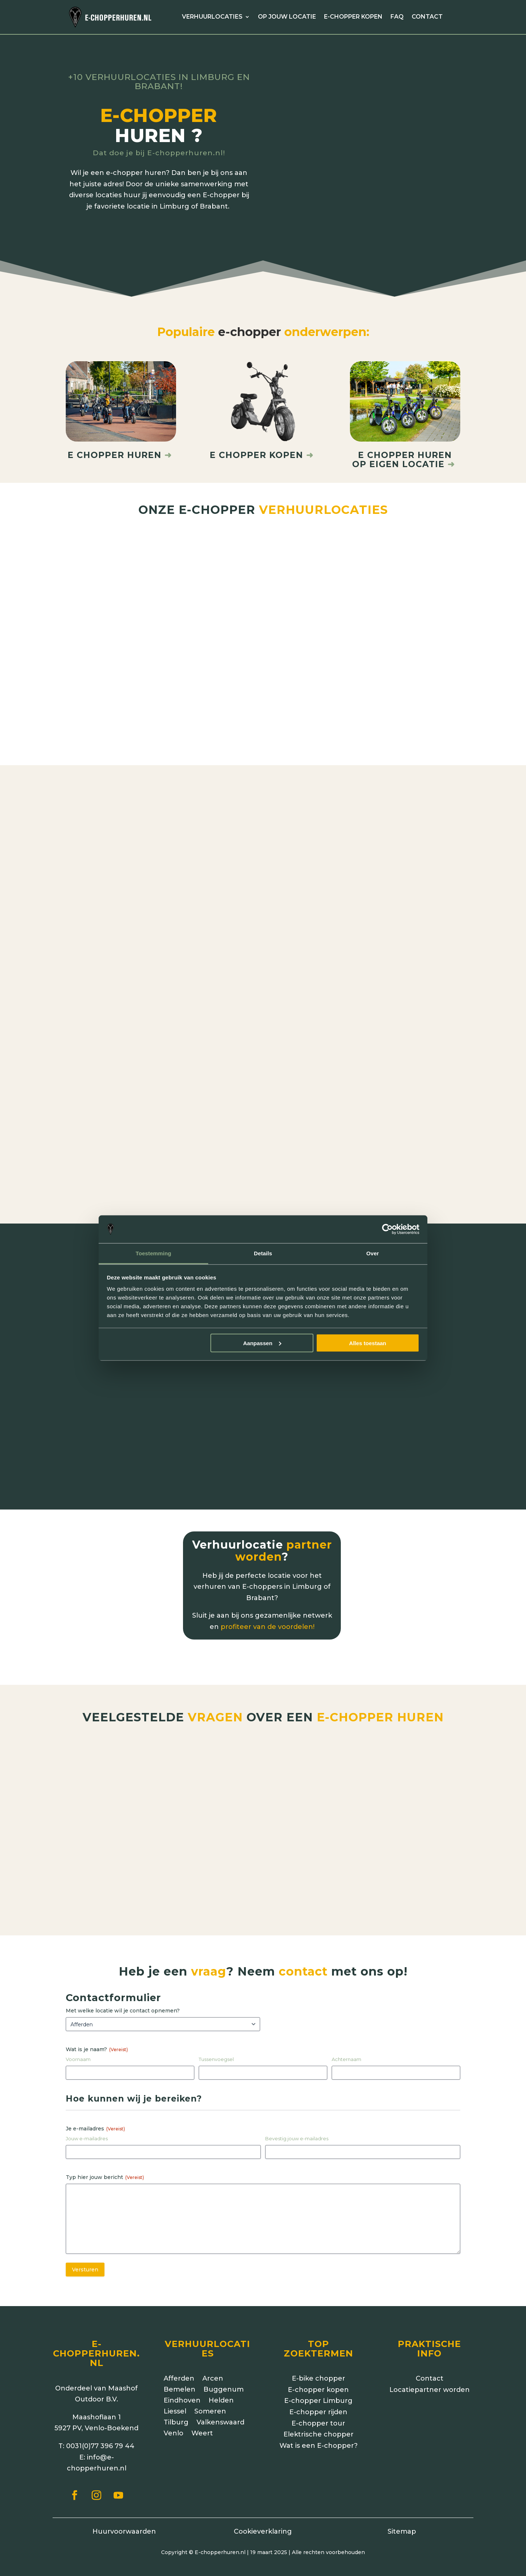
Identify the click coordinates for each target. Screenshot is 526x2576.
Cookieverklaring (263, 2520)
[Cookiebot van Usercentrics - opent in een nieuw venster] (387, 1229)
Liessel (175, 2400)
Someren (210, 2400)
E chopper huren (121, 443)
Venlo (173, 2422)
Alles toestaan (367, 1343)
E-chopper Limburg (318, 2389)
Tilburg (176, 2411)
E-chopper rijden (318, 2400)
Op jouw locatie (287, 17)
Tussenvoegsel (216, 2047)
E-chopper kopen (353, 17)
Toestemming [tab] (153, 1253)
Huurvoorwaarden (124, 2520)
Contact (427, 17)
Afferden (179, 2367)
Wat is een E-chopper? (318, 2434)
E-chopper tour (318, 2412)
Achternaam (346, 2047)
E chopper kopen (256, 443)
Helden (221, 2389)
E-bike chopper (318, 2367)
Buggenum (223, 2378)
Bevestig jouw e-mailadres (296, 2127)
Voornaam (78, 2047)
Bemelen (179, 2378)
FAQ (397, 17)
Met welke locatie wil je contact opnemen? (123, 1999)
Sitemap (402, 2520)
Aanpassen (262, 1343)
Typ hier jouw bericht (105, 2165)
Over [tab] (372, 1253)
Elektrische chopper (318, 2423)
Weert (202, 2422)
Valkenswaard (220, 2411)
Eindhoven (182, 2389)
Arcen (212, 2367)
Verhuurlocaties (212, 17)
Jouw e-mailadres (87, 2127)
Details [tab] (263, 1253)
